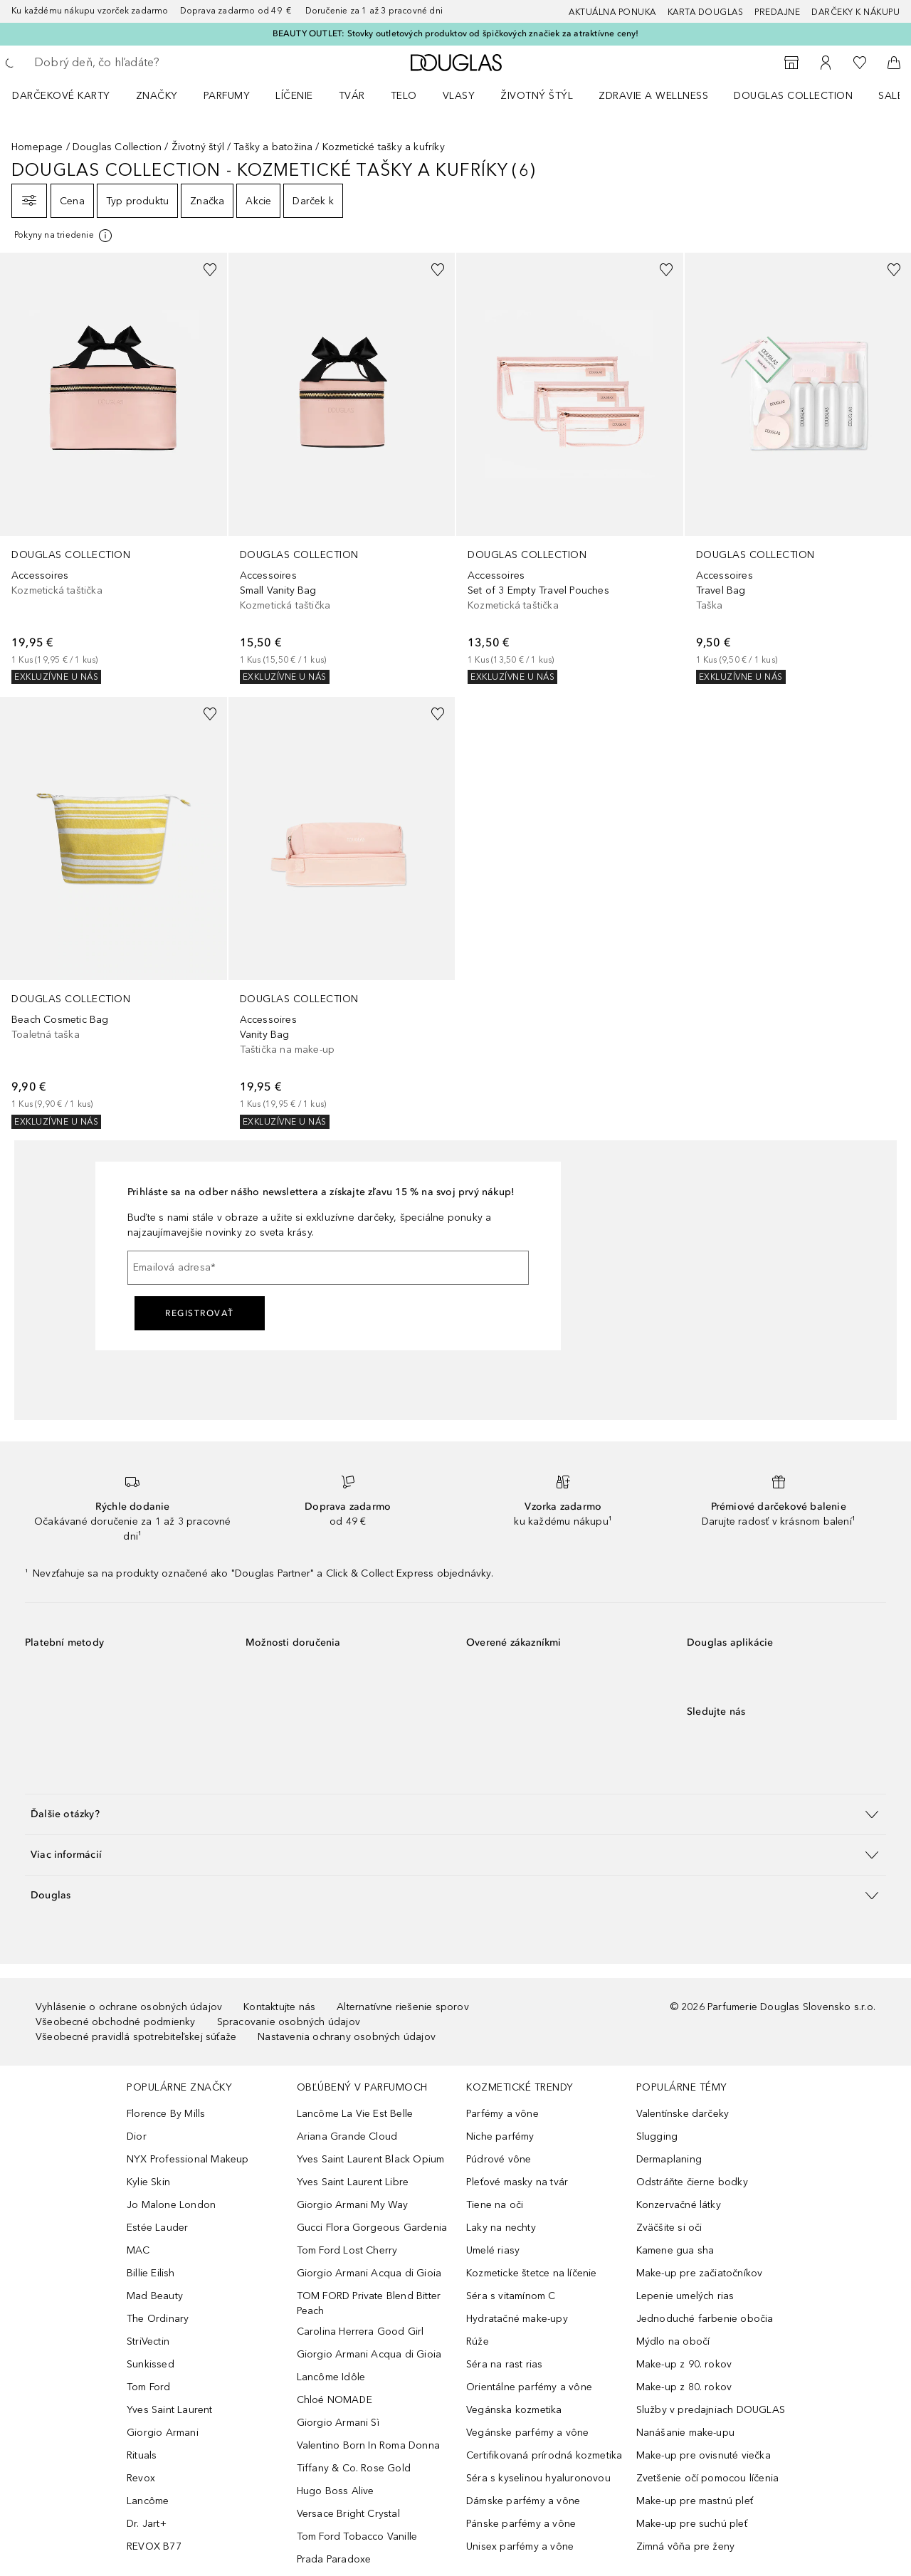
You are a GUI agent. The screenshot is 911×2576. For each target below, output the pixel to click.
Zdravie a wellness (653, 96)
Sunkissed (150, 2364)
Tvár (352, 96)
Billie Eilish (151, 2273)
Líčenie (294, 96)
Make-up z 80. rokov (684, 2387)
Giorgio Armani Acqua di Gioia (369, 2273)
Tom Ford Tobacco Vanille (357, 2536)
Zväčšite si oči (669, 2228)
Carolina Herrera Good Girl (360, 2331)
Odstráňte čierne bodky (692, 2182)
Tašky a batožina (272, 147)
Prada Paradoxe (334, 2559)
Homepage (37, 147)
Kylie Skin (148, 2182)
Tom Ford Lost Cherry (347, 2250)
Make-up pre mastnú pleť (695, 2501)
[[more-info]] (64, 236)
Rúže (477, 2341)
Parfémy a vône (502, 2114)
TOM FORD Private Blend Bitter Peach (369, 2303)
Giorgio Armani (163, 2433)
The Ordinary (158, 2319)
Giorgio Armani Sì (338, 2423)
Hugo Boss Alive (335, 2491)
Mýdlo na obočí (673, 2341)
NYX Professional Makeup (188, 2159)
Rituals (142, 2455)
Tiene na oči (494, 2205)
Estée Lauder (157, 2228)
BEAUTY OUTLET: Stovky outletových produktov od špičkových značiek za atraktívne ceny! (456, 33)
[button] (455, 1814)
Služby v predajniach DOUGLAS (711, 2410)
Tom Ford (149, 2387)
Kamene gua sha (675, 2250)
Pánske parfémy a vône (521, 2524)
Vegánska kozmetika (514, 2410)
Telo (404, 96)
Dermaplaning (669, 2159)
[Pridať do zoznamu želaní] (210, 270)
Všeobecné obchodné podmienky (116, 2022)
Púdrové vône (498, 2159)
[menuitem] (70, 95)
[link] (113, 468)
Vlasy (459, 96)
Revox (141, 2478)
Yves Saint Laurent (170, 2410)
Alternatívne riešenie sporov (403, 2007)
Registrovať (199, 1313)
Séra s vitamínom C (511, 2296)
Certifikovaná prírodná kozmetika (544, 2455)
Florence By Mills (166, 2114)
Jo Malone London (171, 2205)
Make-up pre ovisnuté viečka (703, 2455)
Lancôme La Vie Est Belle (355, 2114)
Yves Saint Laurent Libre (353, 2182)
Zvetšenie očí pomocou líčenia (707, 2478)
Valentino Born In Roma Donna (369, 2445)
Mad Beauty (155, 2296)
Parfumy (227, 96)
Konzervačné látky (678, 2205)
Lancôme (148, 2501)
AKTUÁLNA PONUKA (612, 12)
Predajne (777, 12)
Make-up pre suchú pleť (691, 2524)
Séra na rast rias (504, 2364)
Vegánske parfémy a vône (527, 2433)
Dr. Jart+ (147, 2524)
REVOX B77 (154, 2546)
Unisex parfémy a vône (520, 2546)
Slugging (657, 2136)
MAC (138, 2250)
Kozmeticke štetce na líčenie (531, 2273)
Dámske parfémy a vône (523, 2501)
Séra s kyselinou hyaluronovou (538, 2478)
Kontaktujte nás (279, 2007)
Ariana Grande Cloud (347, 2136)
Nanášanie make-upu (685, 2433)
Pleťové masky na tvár (517, 2182)
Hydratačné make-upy (517, 2319)
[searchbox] (139, 62)
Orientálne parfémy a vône (529, 2387)
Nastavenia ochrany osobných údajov (347, 2037)
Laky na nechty (501, 2228)
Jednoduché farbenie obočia (705, 2319)
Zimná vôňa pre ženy (685, 2546)
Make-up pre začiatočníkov (699, 2273)
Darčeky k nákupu (855, 12)
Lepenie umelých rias (685, 2296)
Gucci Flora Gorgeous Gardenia (372, 2228)
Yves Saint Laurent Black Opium (371, 2159)
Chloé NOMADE (334, 2400)
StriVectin (148, 2341)
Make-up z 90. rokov (684, 2364)
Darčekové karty (61, 96)
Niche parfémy (500, 2136)
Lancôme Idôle (331, 2377)
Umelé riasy (493, 2250)
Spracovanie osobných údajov (288, 2022)
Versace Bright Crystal (348, 2514)
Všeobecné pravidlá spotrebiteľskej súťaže (136, 2037)
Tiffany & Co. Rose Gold (354, 2468)
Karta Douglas (706, 12)
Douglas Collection (793, 96)
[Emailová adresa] (328, 1268)
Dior (137, 2136)
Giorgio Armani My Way (353, 2205)
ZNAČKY (157, 96)
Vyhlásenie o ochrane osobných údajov (129, 2007)
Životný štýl (536, 96)
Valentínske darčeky (683, 2114)
